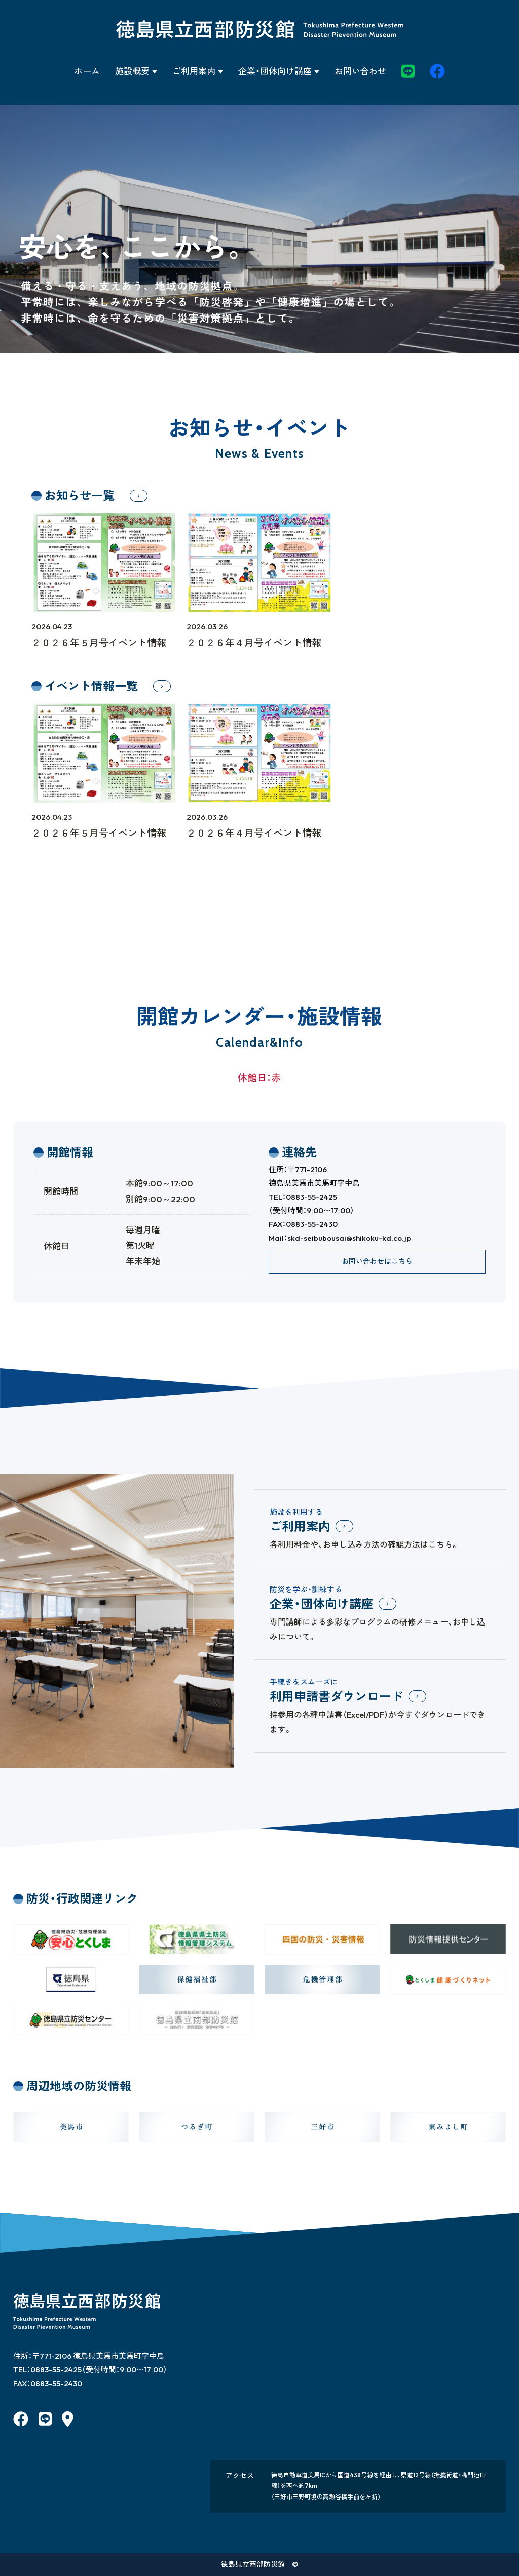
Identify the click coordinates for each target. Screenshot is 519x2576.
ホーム (87, 71)
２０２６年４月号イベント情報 (259, 633)
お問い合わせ (360, 71)
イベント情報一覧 (91, 686)
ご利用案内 (193, 71)
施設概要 (132, 71)
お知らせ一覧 (80, 495)
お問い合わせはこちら (377, 1261)
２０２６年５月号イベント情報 (104, 633)
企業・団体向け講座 (275, 71)
